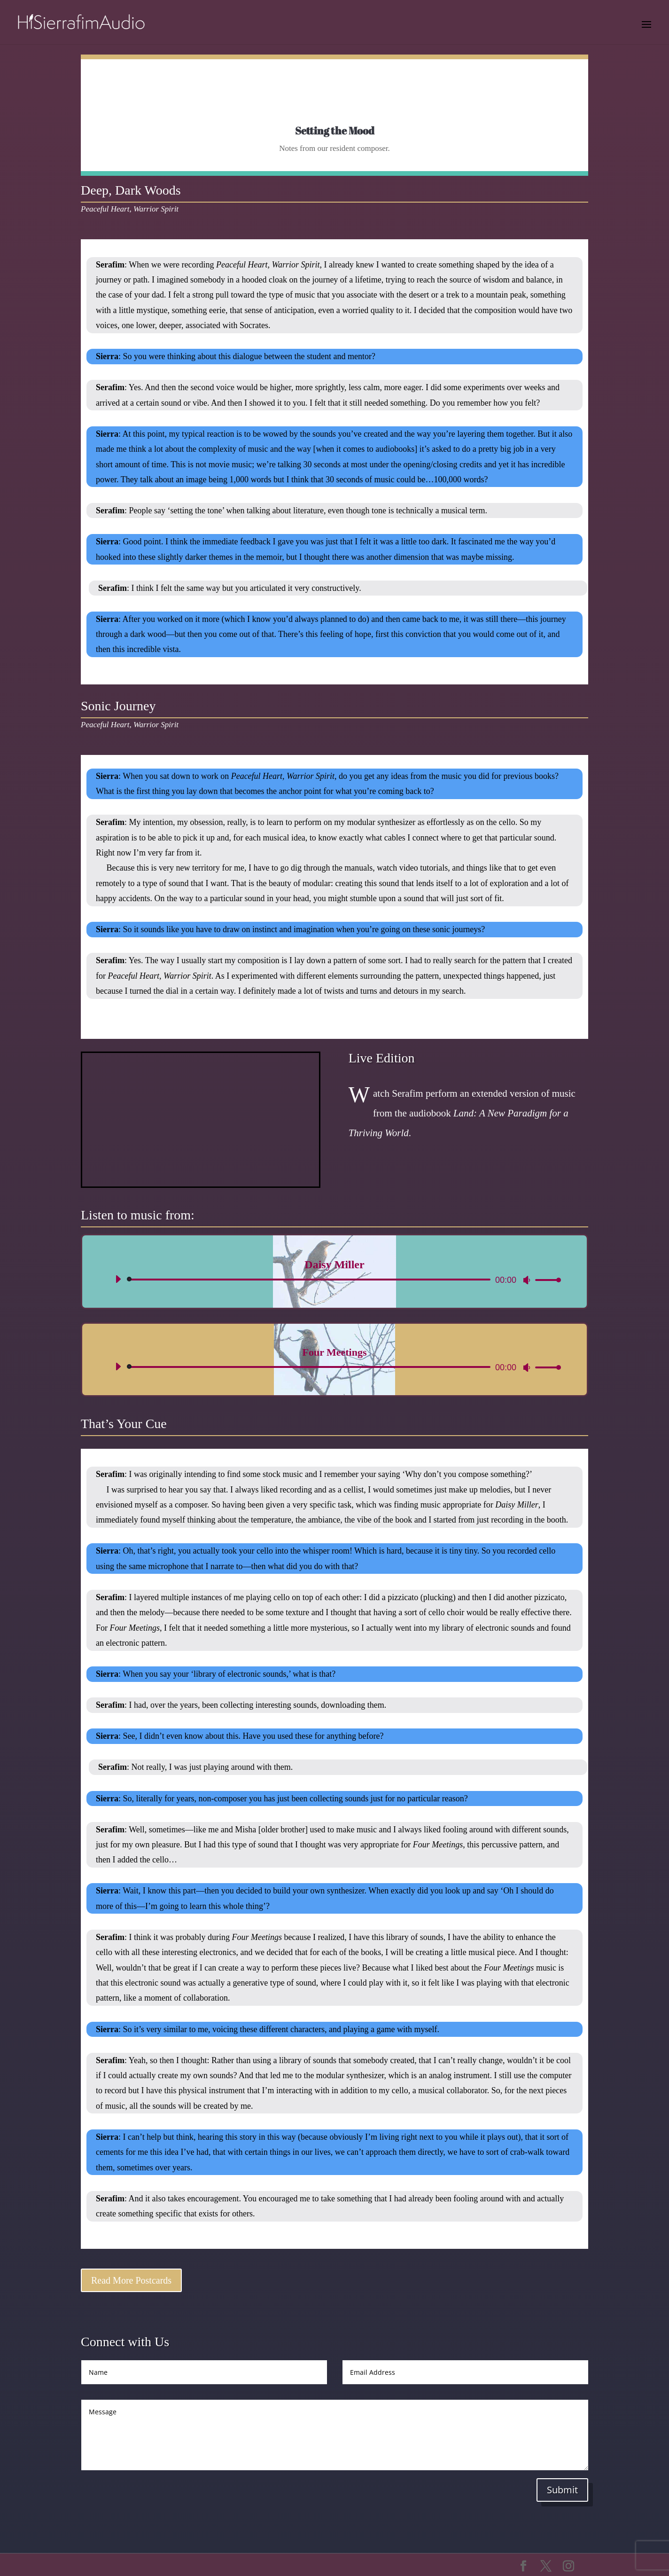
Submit (562, 2489)
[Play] (117, 1279)
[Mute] (526, 1280)
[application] (334, 1279)
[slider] (310, 1279)
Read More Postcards (131, 2280)
